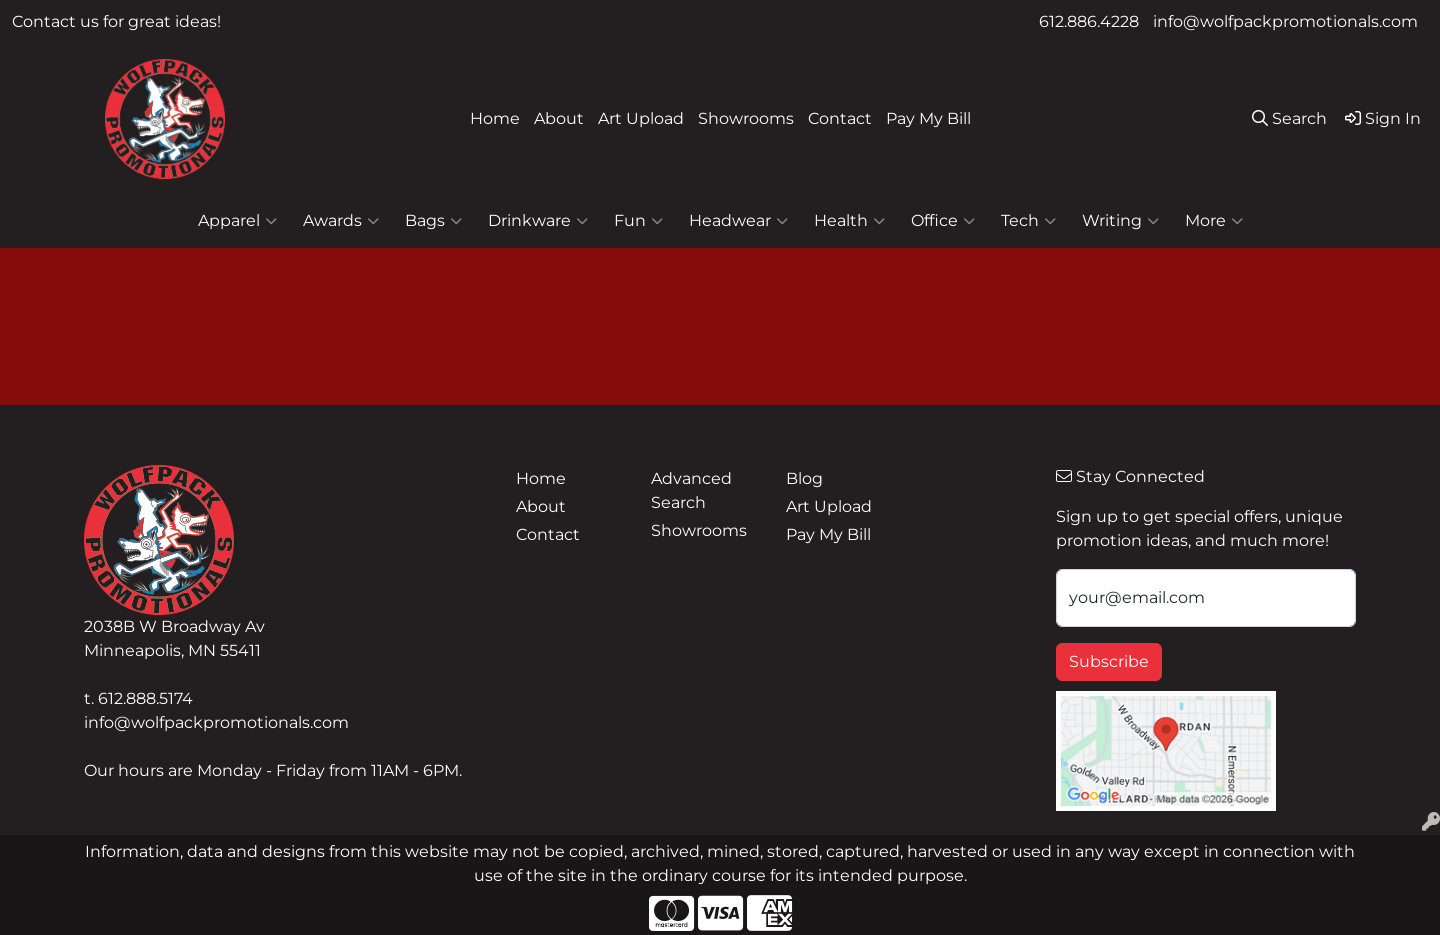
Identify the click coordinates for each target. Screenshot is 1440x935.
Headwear (738, 221)
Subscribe (1109, 661)
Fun (638, 221)
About (559, 118)
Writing (1120, 221)
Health (849, 221)
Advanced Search (691, 490)
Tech (1028, 221)
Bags (433, 221)
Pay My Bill (928, 118)
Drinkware (538, 221)
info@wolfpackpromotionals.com (1285, 21)
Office (943, 221)
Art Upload (641, 118)
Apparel (237, 221)
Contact (840, 118)
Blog (804, 478)
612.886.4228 (1089, 21)
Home (495, 118)
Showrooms (746, 118)
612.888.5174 (145, 698)
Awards (341, 221)
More (1214, 221)
